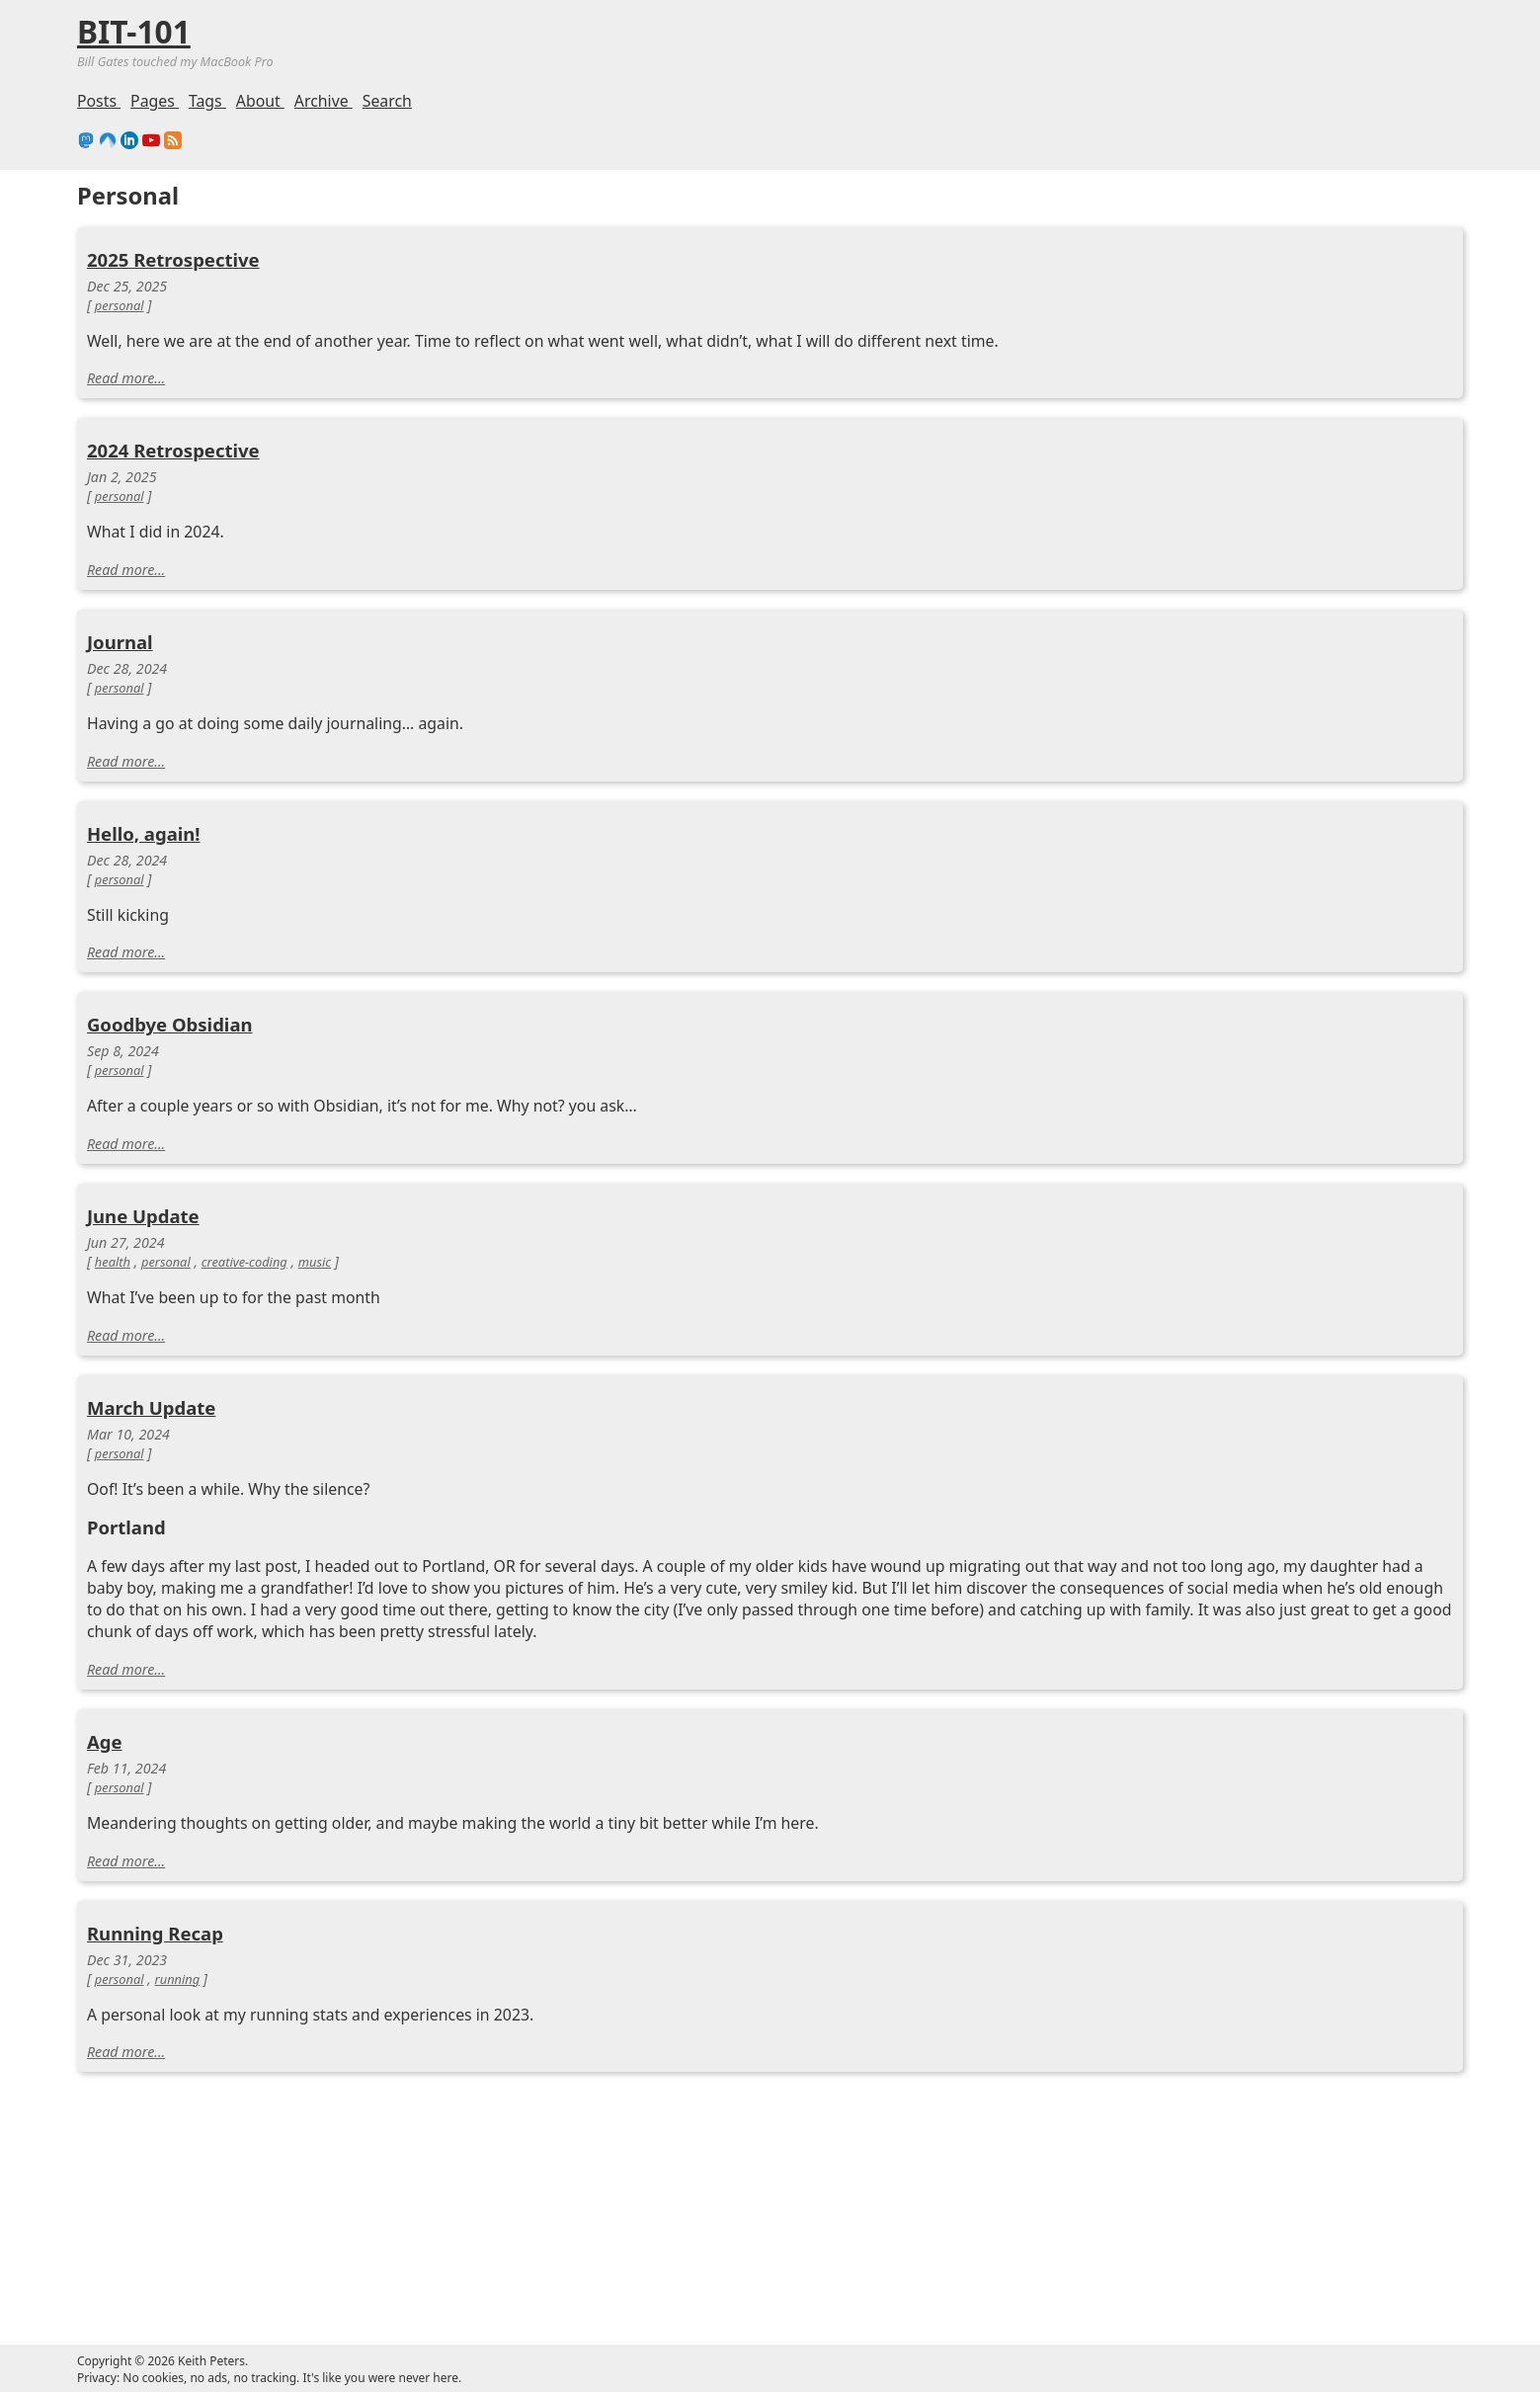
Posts (99, 101)
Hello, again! (144, 833)
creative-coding (244, 1262)
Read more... (126, 378)
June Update (143, 1215)
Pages (154, 101)
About (260, 101)
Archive (323, 101)
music (314, 1262)
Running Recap (155, 1933)
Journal (120, 641)
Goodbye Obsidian (170, 1024)
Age (104, 1741)
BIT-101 (134, 31)
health (112, 1262)
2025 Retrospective (173, 259)
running (178, 1979)
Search (387, 101)
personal (119, 305)
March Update (151, 1407)
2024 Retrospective (173, 450)
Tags (207, 101)
